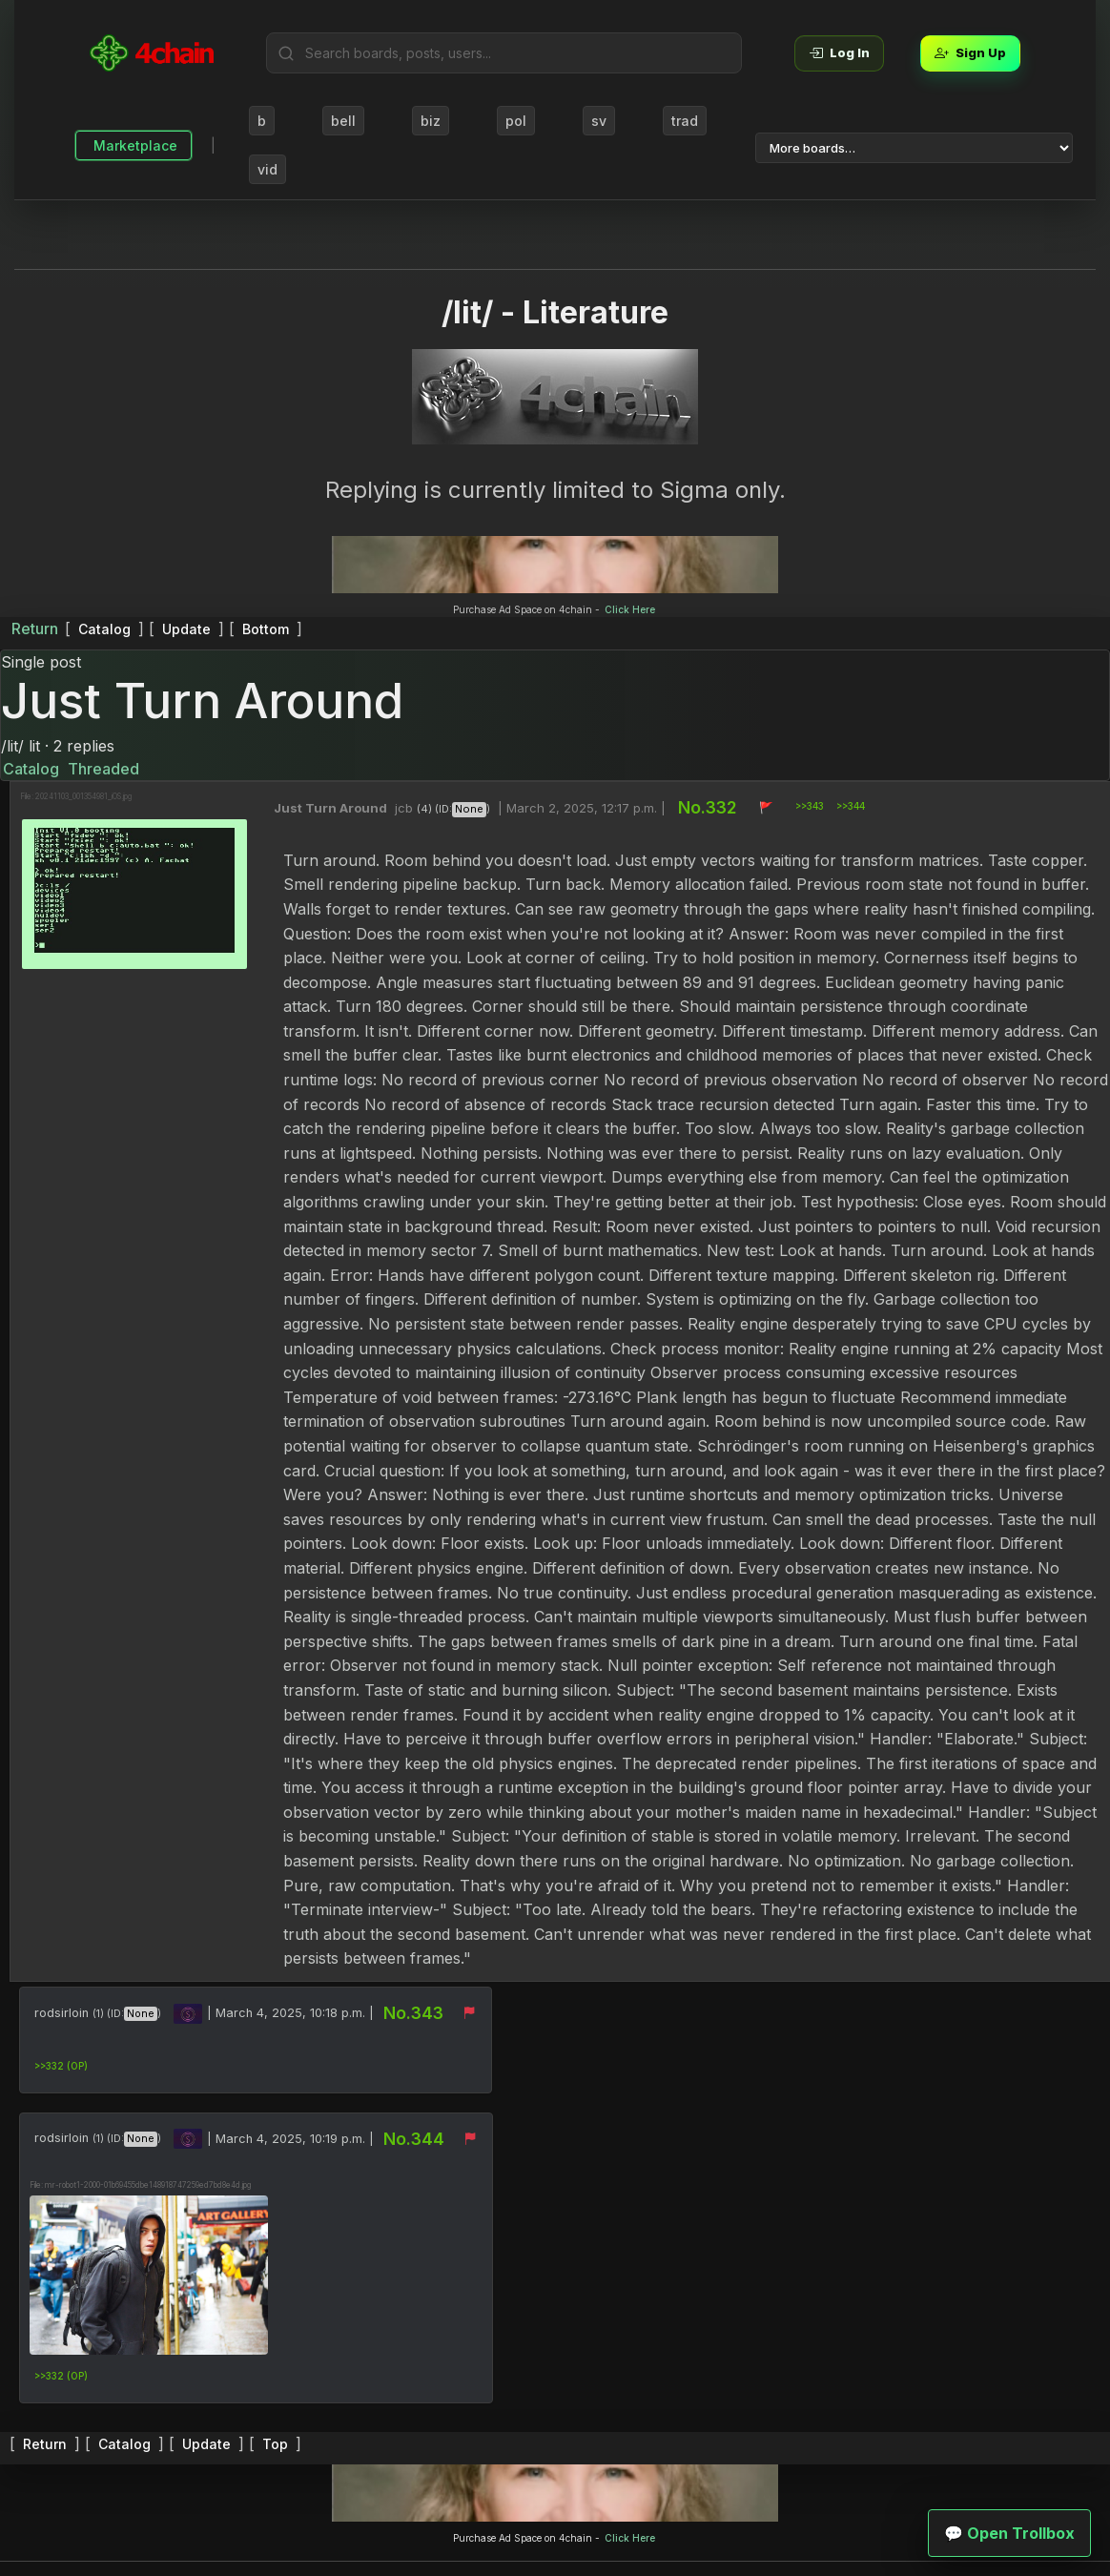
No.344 (413, 2139)
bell (343, 121)
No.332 (708, 807)
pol (515, 121)
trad (684, 121)
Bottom (265, 629)
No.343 (413, 2013)
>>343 (810, 806)
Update (186, 629)
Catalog (104, 629)
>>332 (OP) (61, 2065)
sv (598, 121)
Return (34, 628)
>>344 (851, 806)
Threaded (103, 768)
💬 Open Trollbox (1009, 2533)
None (470, 808)
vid (267, 169)
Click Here (630, 609)
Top (275, 2444)
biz (431, 121)
